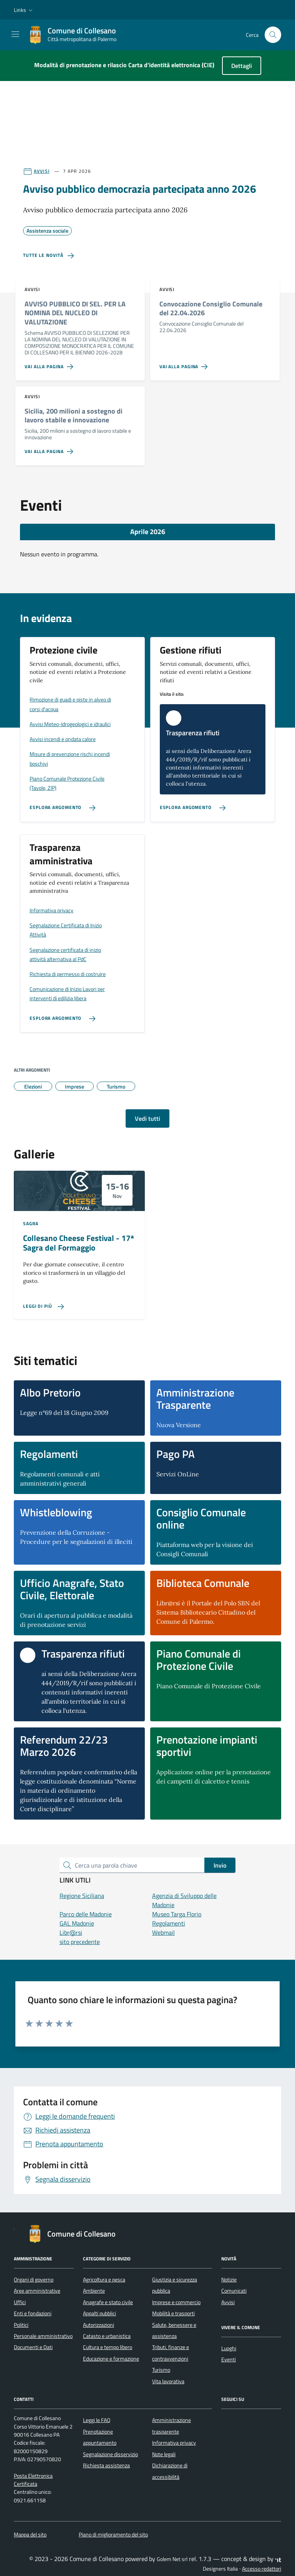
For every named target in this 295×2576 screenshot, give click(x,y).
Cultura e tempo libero (107, 2347)
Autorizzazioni (98, 2325)
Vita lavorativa (168, 2381)
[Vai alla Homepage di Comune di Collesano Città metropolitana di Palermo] (76, 35)
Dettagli (241, 65)
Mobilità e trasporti (173, 2313)
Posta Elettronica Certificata (33, 2480)
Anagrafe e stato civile (108, 2302)
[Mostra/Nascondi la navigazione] (15, 34)
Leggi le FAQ (96, 2420)
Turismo (116, 1085)
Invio (220, 1865)
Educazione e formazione (111, 2358)
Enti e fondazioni (32, 2313)
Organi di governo (33, 2279)
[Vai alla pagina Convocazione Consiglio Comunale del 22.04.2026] (185, 363)
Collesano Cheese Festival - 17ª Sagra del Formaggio (78, 1242)
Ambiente (94, 2290)
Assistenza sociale (47, 230)
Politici (21, 2325)
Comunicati (234, 2290)
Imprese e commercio (176, 2302)
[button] (24, 10)
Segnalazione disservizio (110, 2454)
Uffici (20, 2302)
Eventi (228, 2359)
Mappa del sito (30, 2534)
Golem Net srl (172, 2559)
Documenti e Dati (33, 2347)
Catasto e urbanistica (107, 2336)
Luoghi (228, 2348)
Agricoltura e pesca (104, 2279)
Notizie (229, 2279)
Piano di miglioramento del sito (113, 2534)
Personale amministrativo (43, 2336)
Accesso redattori (261, 2568)
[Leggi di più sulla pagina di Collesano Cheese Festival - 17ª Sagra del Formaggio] (43, 1306)
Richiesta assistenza (106, 2465)
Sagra (31, 1223)
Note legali (164, 2454)
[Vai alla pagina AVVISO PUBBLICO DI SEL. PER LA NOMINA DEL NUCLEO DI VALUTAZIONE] (50, 363)
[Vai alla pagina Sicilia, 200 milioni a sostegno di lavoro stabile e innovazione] (50, 448)
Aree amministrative (37, 2290)
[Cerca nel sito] (273, 34)
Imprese (74, 1085)
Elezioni (33, 1085)
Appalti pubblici (99, 2313)
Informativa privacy (174, 2443)
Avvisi (228, 2302)
